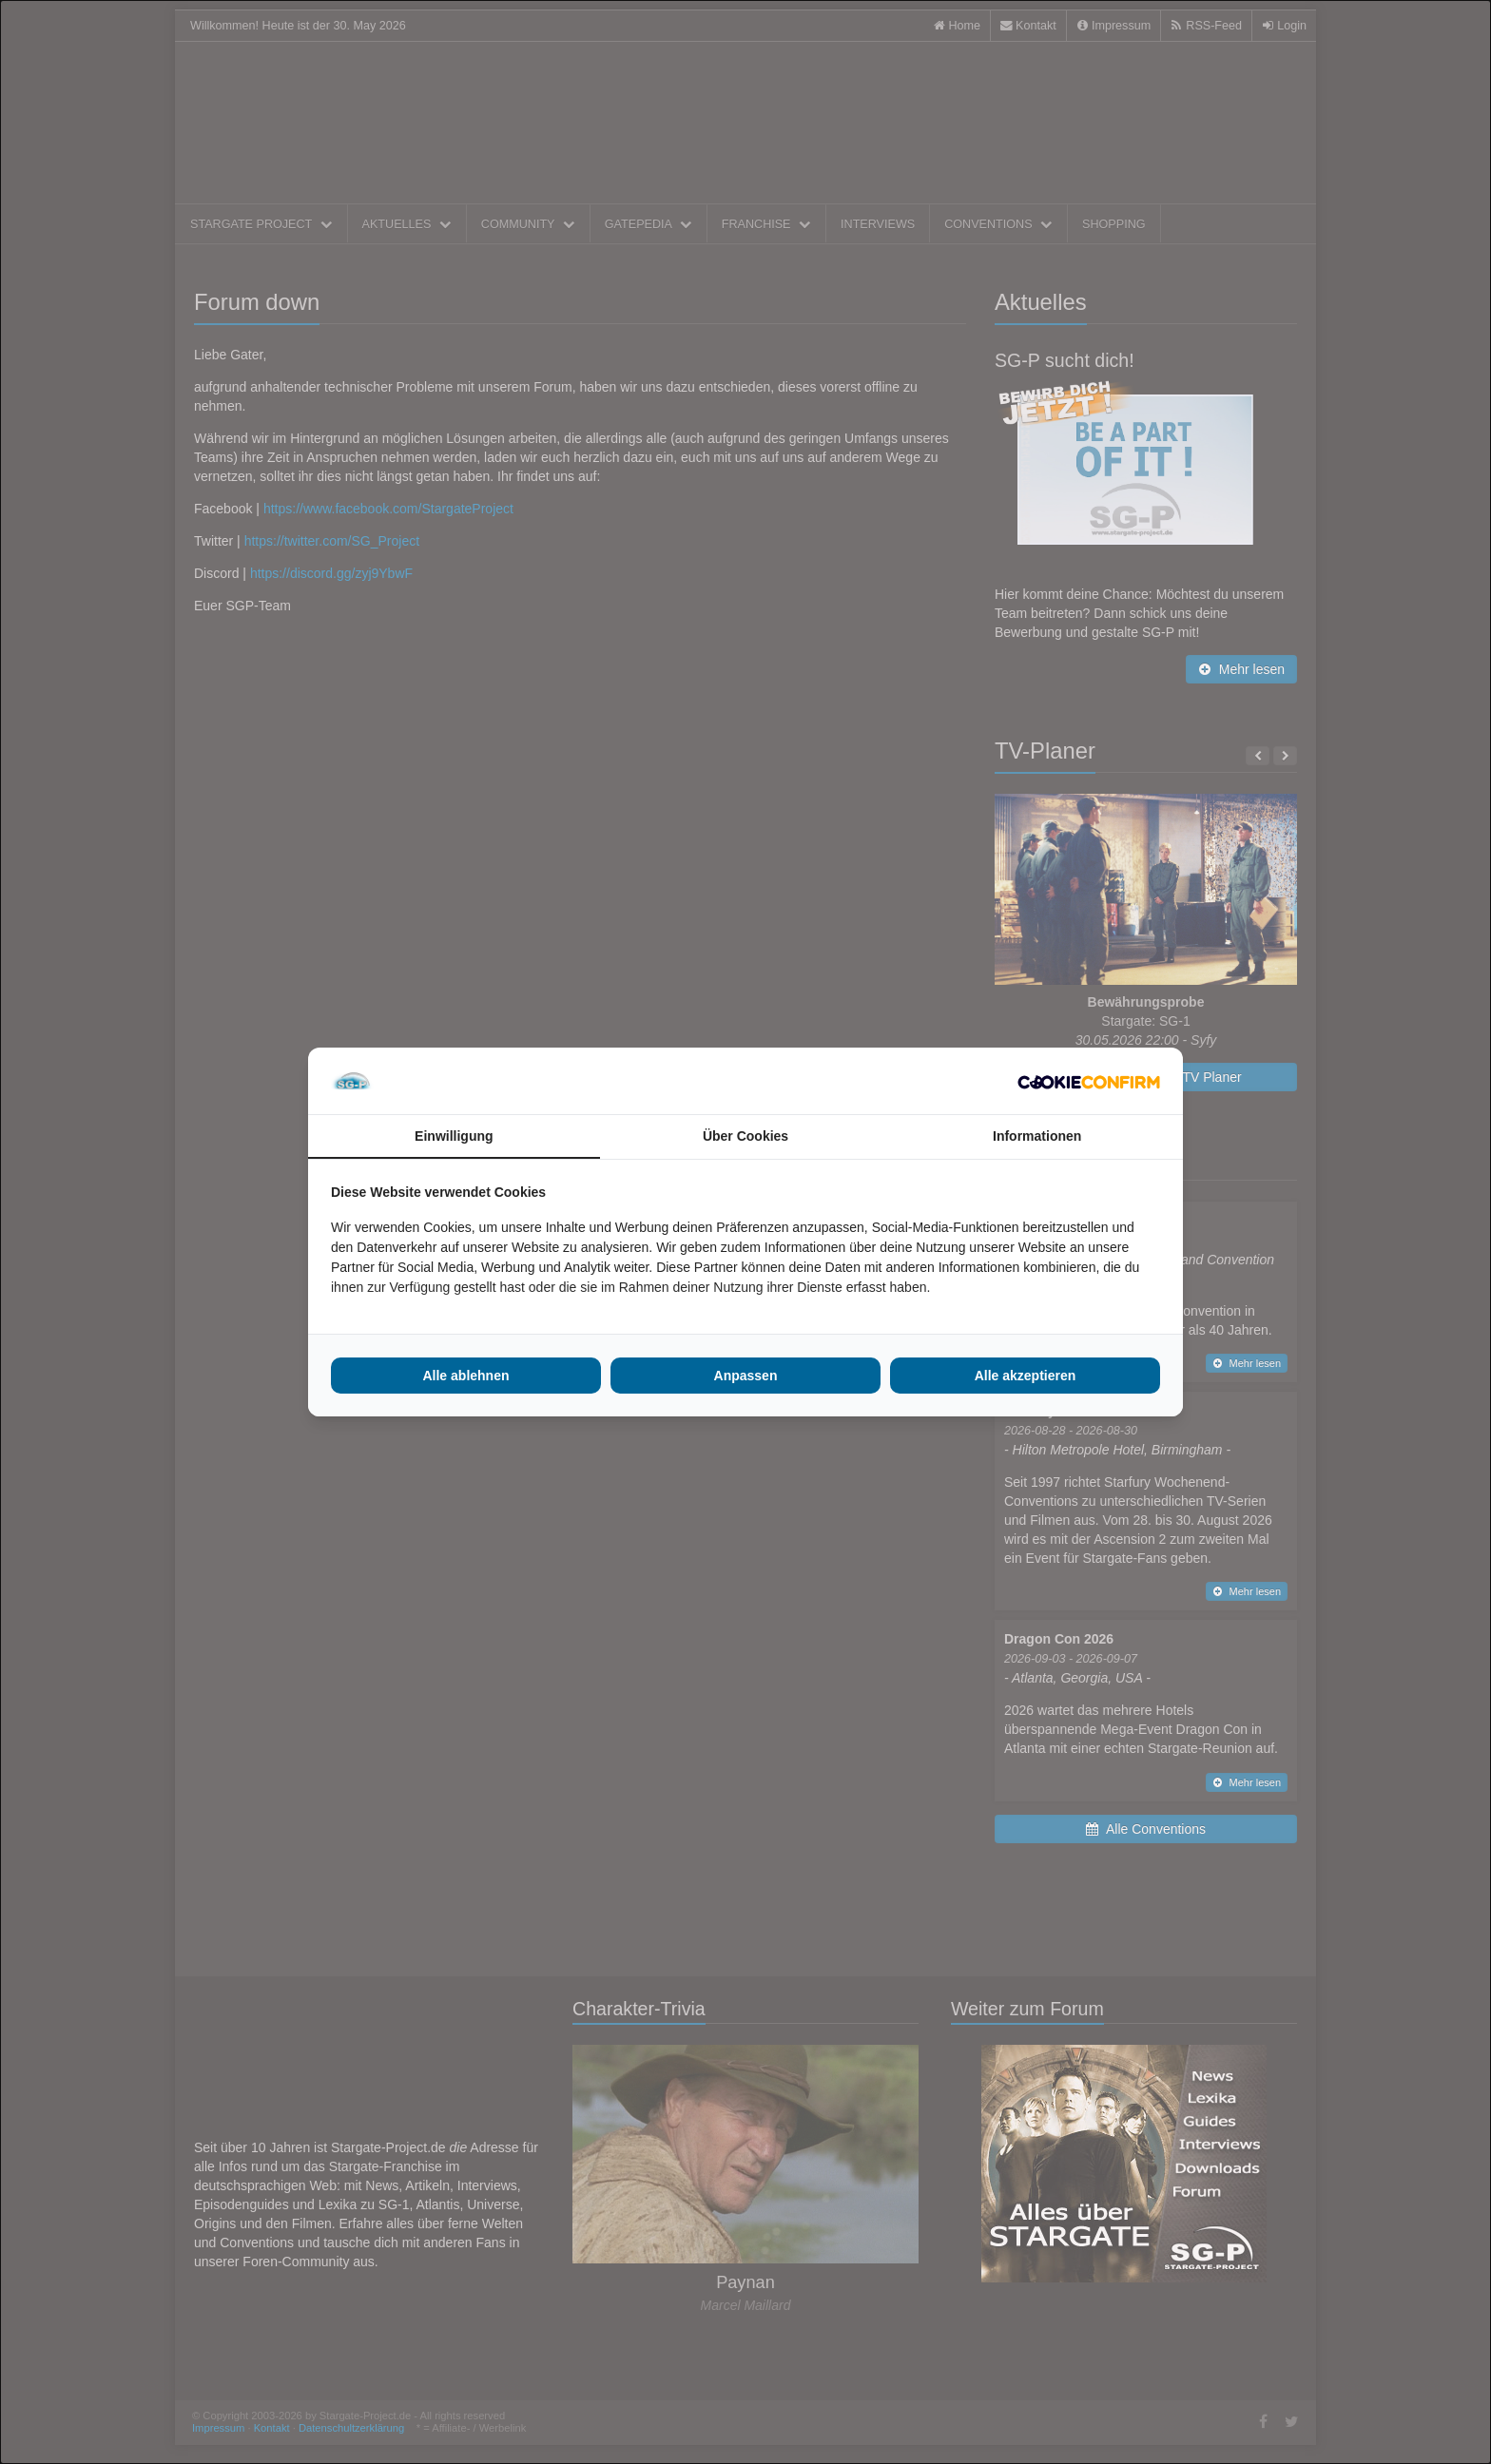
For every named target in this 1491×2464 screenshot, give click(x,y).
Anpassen (746, 1375)
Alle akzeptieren (1025, 1375)
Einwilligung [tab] (454, 1136)
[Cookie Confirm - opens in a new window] (1088, 1080)
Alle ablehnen (465, 1375)
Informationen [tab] (1037, 1136)
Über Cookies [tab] (745, 1136)
